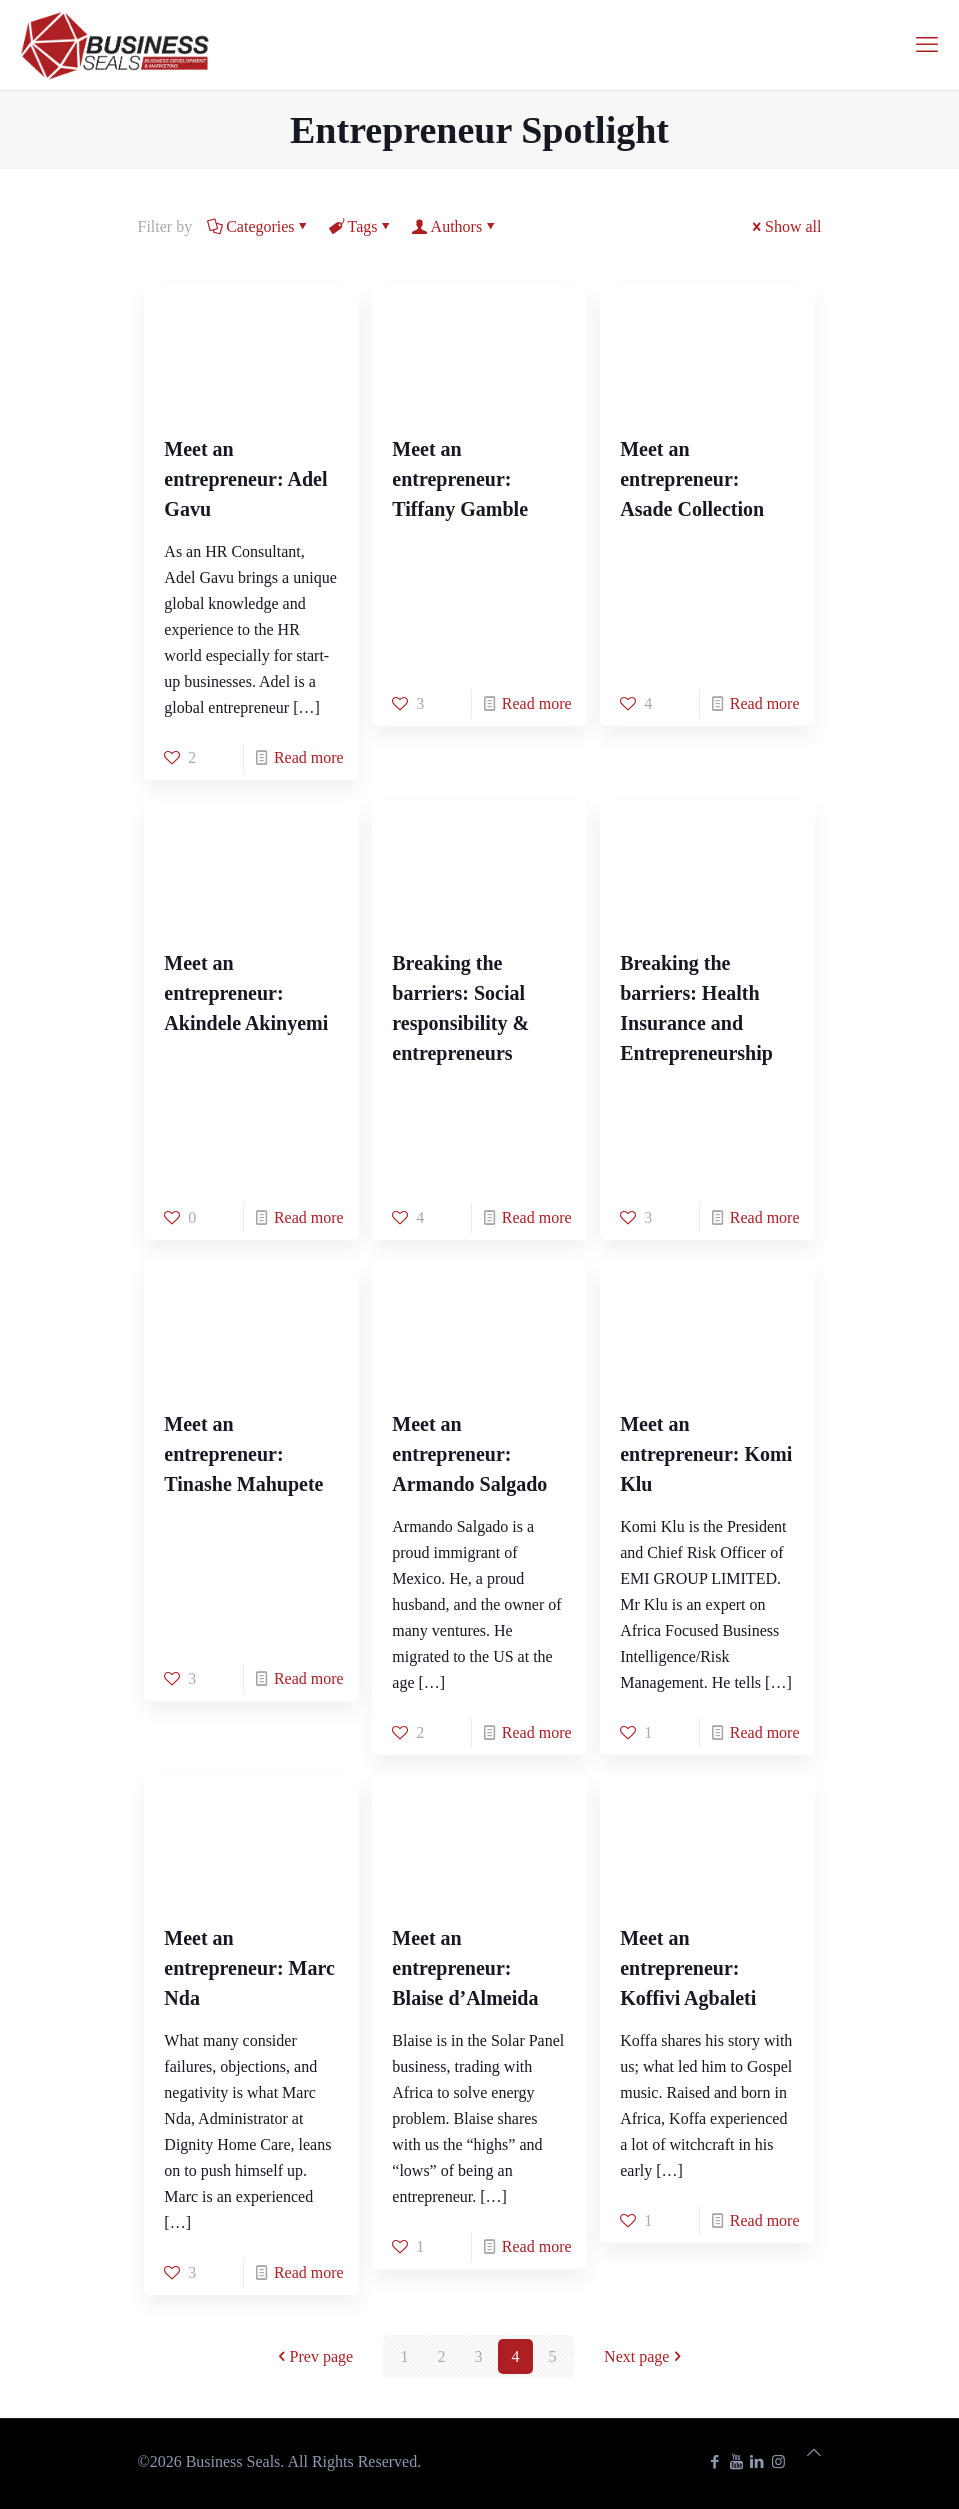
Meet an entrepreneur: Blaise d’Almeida (465, 1968)
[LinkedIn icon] (757, 2462)
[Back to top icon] (814, 2453)
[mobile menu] (927, 45)
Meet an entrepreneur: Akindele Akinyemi (246, 993)
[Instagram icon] (778, 2462)
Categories (258, 226)
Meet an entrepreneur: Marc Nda (249, 1968)
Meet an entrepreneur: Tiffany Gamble (460, 479)
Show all (785, 226)
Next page (644, 2356)
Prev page (314, 2356)
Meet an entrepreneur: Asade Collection (692, 479)
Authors (455, 226)
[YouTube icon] (736, 2462)
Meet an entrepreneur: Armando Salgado (469, 1454)
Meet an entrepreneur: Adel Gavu (245, 479)
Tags (361, 226)
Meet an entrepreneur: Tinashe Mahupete (243, 1454)
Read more (309, 757)
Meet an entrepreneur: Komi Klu (706, 1454)
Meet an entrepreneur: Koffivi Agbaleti (688, 1968)
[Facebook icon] (715, 2462)
